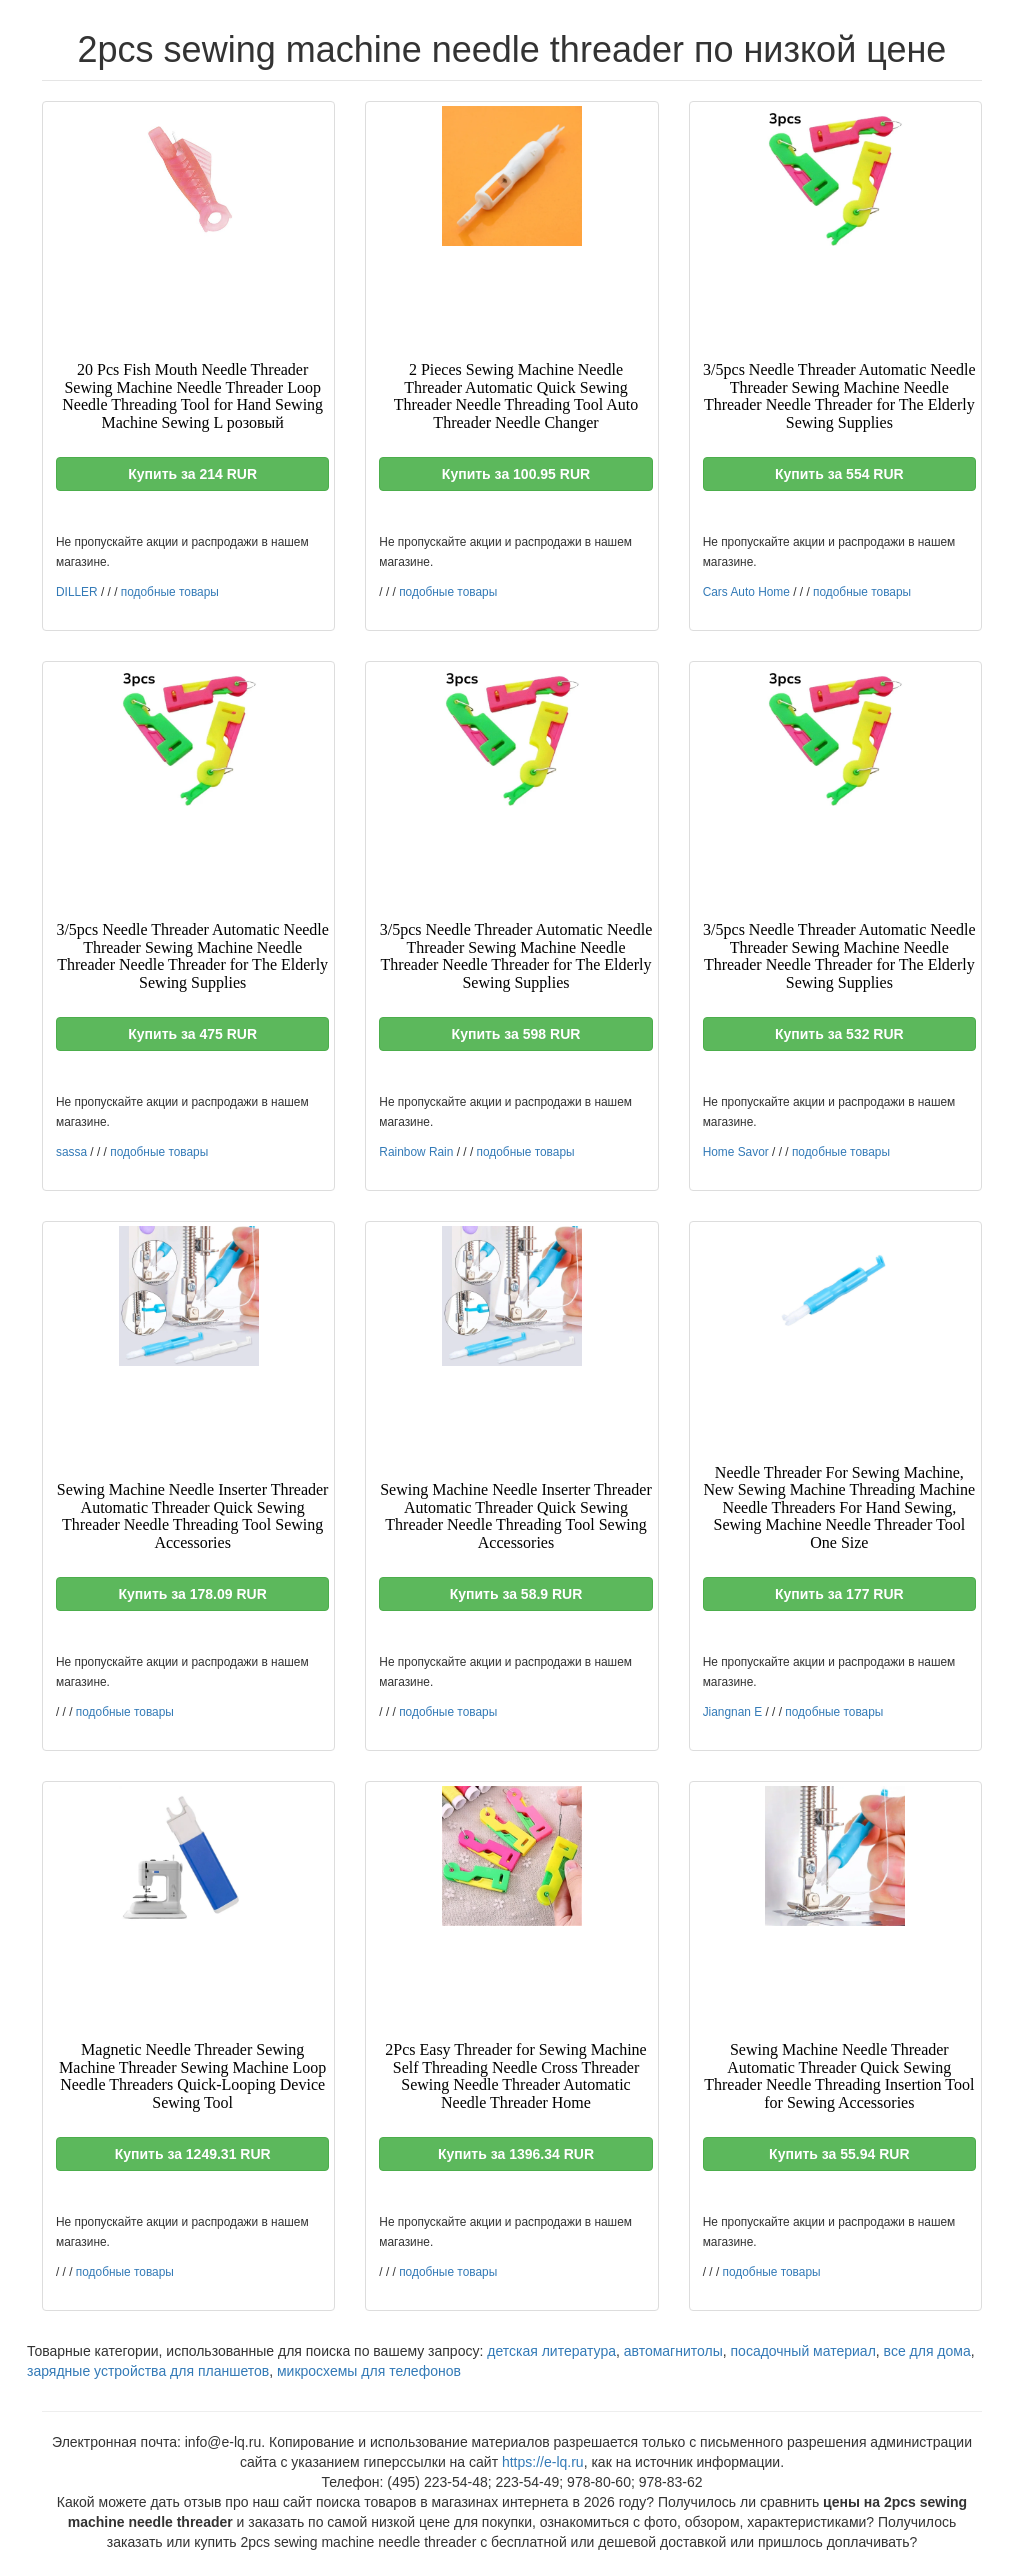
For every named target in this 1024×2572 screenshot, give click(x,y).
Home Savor (736, 1152)
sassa (71, 1152)
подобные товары (170, 592)
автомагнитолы (673, 2351)
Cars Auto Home (746, 592)
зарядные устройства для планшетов (148, 2371)
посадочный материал (803, 2351)
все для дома (927, 2351)
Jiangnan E (733, 1712)
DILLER (77, 592)
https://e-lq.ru (543, 2462)
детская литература (551, 2351)
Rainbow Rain (416, 1152)
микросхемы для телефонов (369, 2371)
